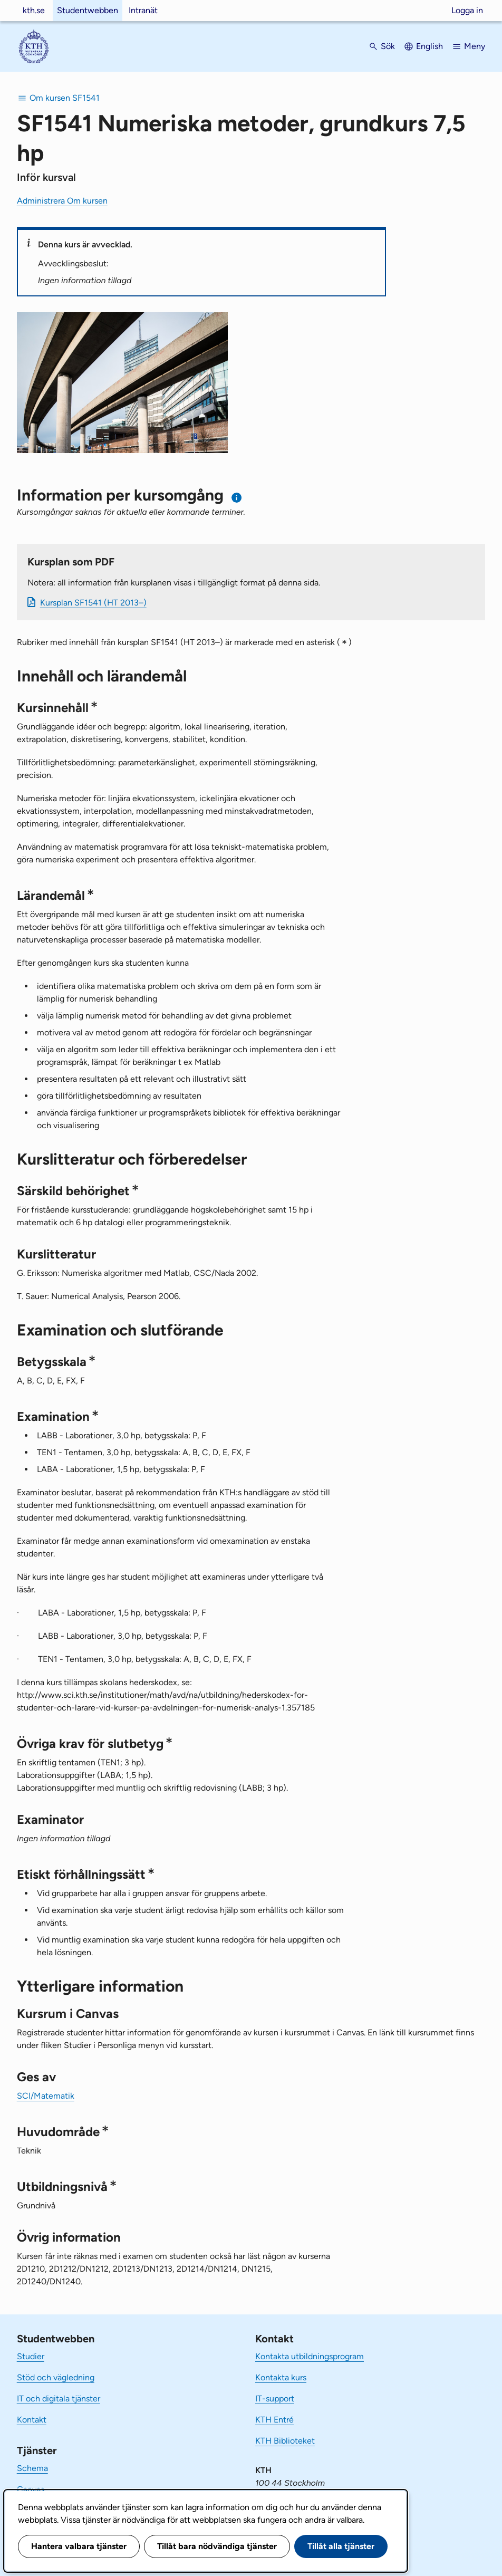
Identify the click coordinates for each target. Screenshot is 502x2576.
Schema (32, 2468)
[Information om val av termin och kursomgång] (237, 498)
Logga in (467, 10)
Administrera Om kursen (62, 201)
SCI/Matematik (45, 2096)
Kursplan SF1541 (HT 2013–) (93, 603)
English (429, 46)
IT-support (274, 2399)
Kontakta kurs (280, 2377)
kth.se (34, 10)
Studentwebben (87, 10)
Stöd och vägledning (55, 2377)
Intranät (143, 10)
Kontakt (31, 2420)
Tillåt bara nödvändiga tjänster (217, 2546)
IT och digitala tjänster (58, 2399)
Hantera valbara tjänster (79, 2546)
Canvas (30, 2489)
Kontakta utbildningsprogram (309, 2356)
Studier (30, 2356)
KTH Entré (274, 2420)
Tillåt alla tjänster (340, 2546)
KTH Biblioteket (285, 2441)
